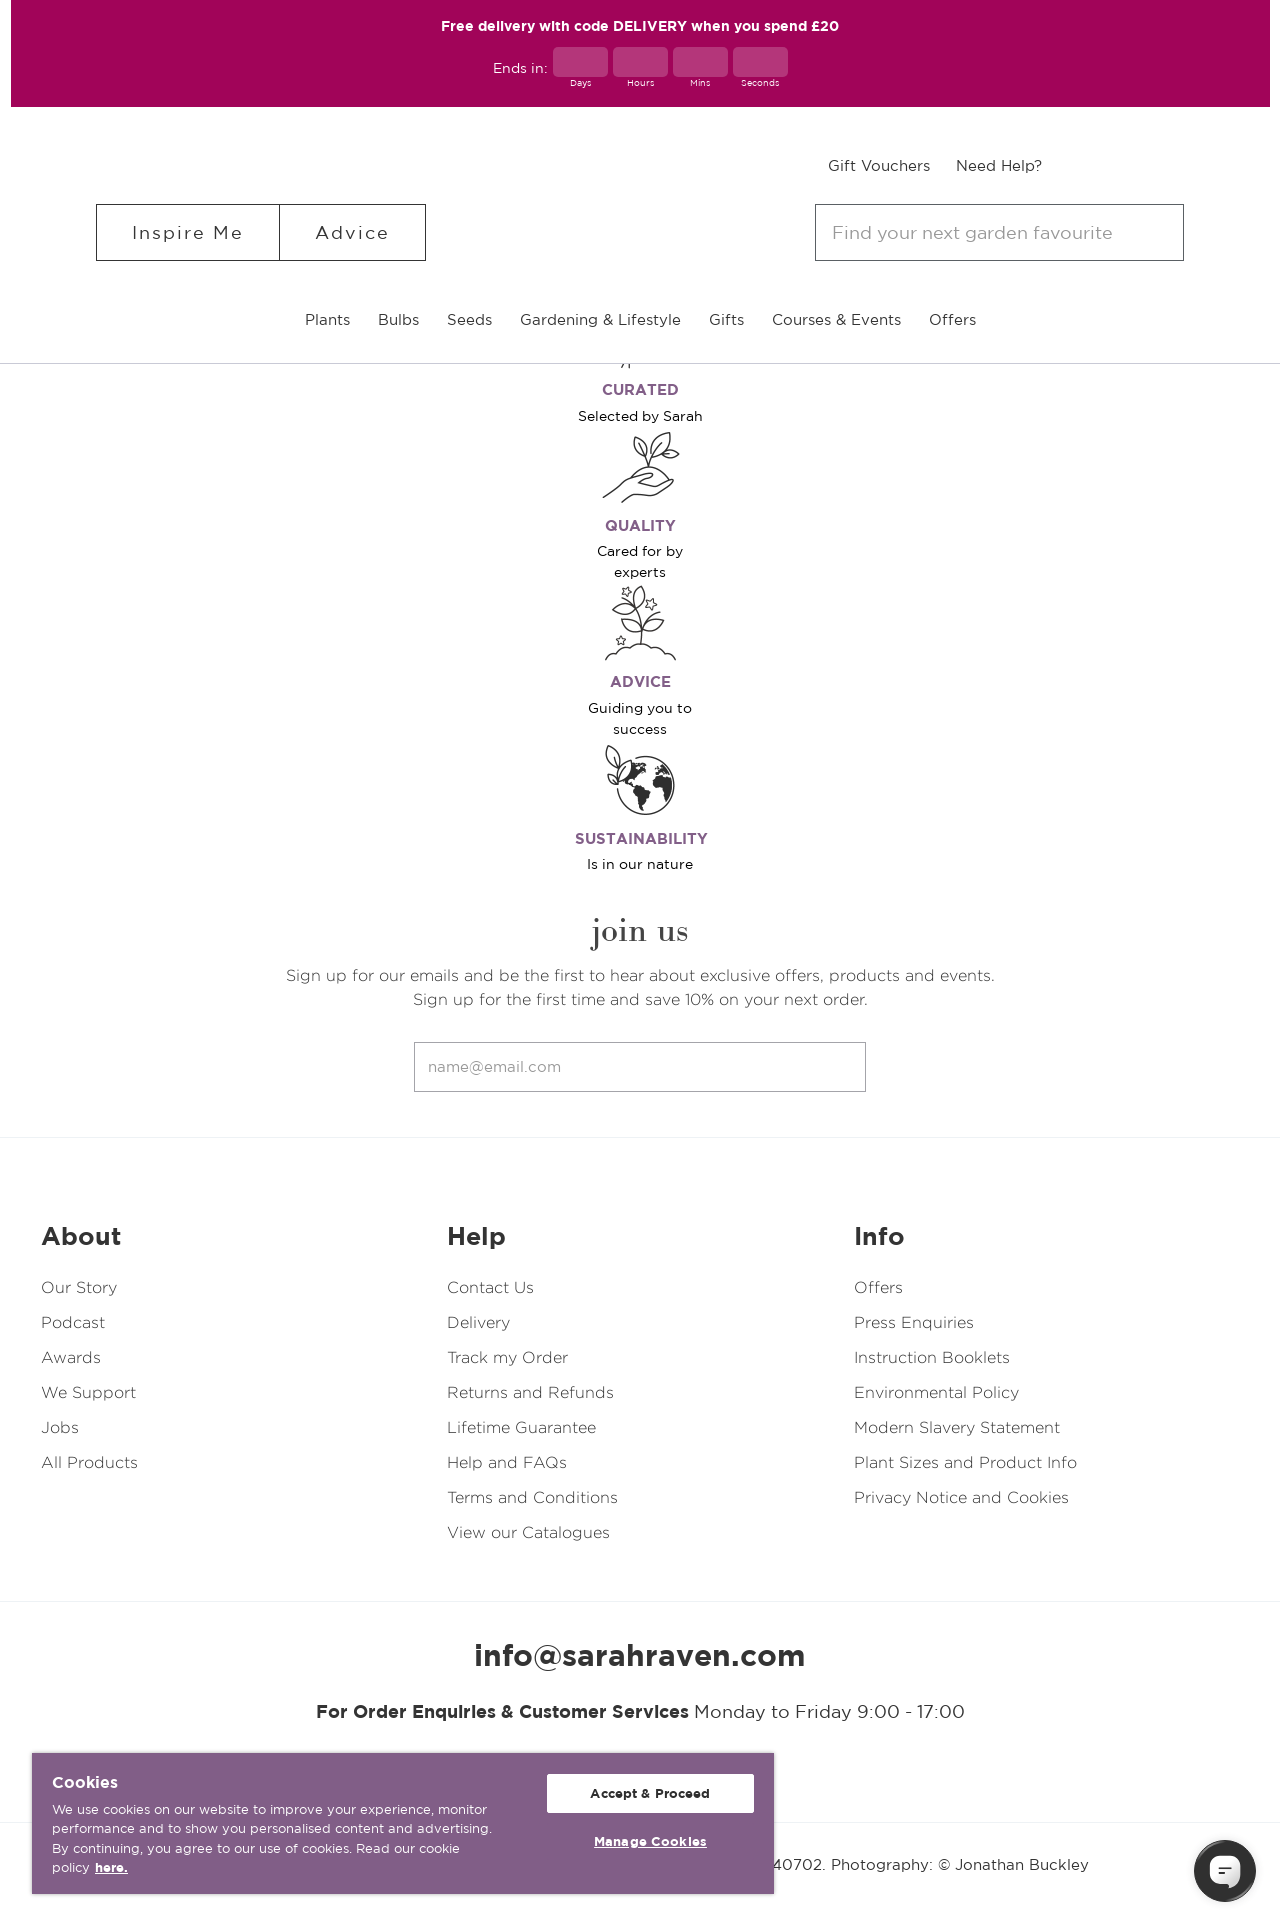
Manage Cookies (650, 1841)
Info (879, 1236)
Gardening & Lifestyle (600, 319)
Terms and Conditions (532, 1497)
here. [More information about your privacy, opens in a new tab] (111, 1867)
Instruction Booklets (932, 1357)
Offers (952, 319)
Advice (352, 232)
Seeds (469, 319)
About (81, 1236)
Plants (327, 319)
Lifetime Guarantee (521, 1427)
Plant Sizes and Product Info (965, 1462)
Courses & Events (836, 319)
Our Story (79, 1287)
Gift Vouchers (879, 165)
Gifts (726, 319)
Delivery (478, 1322)
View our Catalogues (528, 1532)
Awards (71, 1357)
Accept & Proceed (650, 1793)
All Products (89, 1462)
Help (476, 1236)
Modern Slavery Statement (957, 1427)
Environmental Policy (936, 1392)
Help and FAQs (507, 1462)
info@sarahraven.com (640, 1655)
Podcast (73, 1322)
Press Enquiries (914, 1322)
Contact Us (490, 1287)
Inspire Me (188, 232)
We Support (88, 1392)
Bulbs (398, 319)
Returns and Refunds (530, 1392)
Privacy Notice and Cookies (961, 1497)
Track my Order (507, 1357)
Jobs (60, 1427)
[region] (403, 1823)
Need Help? (999, 165)
